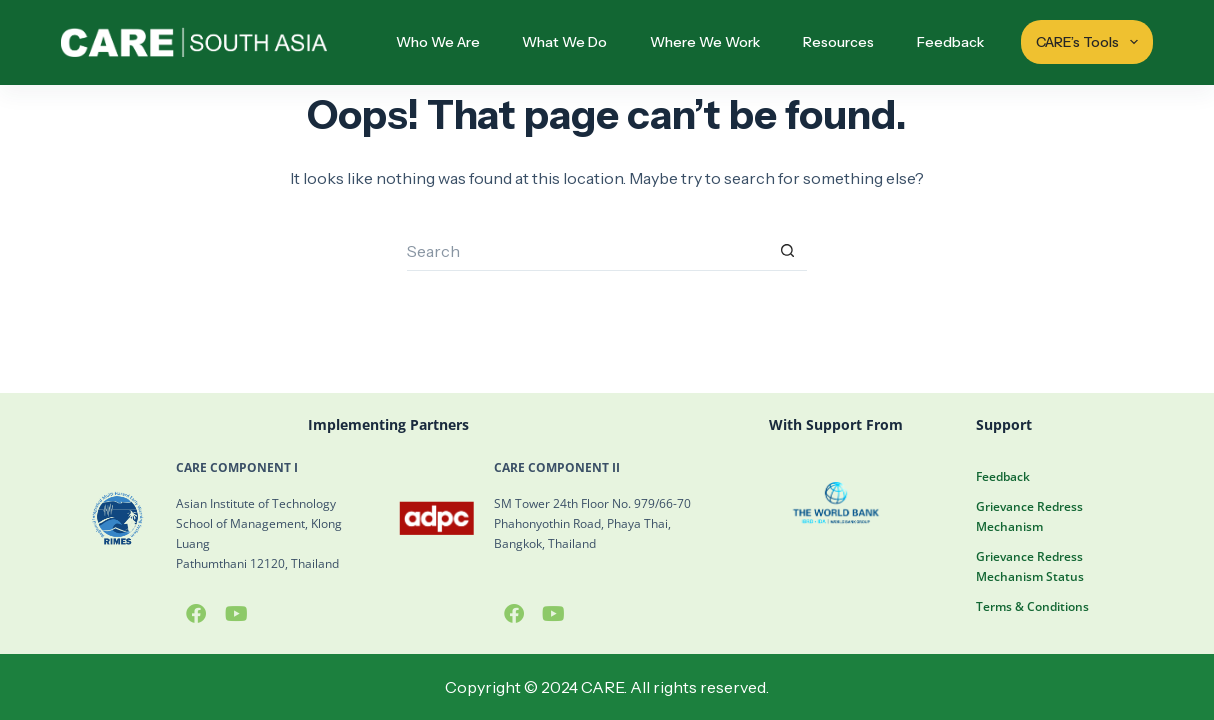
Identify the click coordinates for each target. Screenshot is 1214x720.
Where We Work (705, 42)
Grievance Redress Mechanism (1029, 516)
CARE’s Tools (1089, 42)
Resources (838, 42)
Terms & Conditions (1032, 606)
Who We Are (438, 42)
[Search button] (787, 251)
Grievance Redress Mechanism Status (1030, 566)
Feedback (950, 42)
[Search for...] (587, 251)
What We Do (564, 42)
